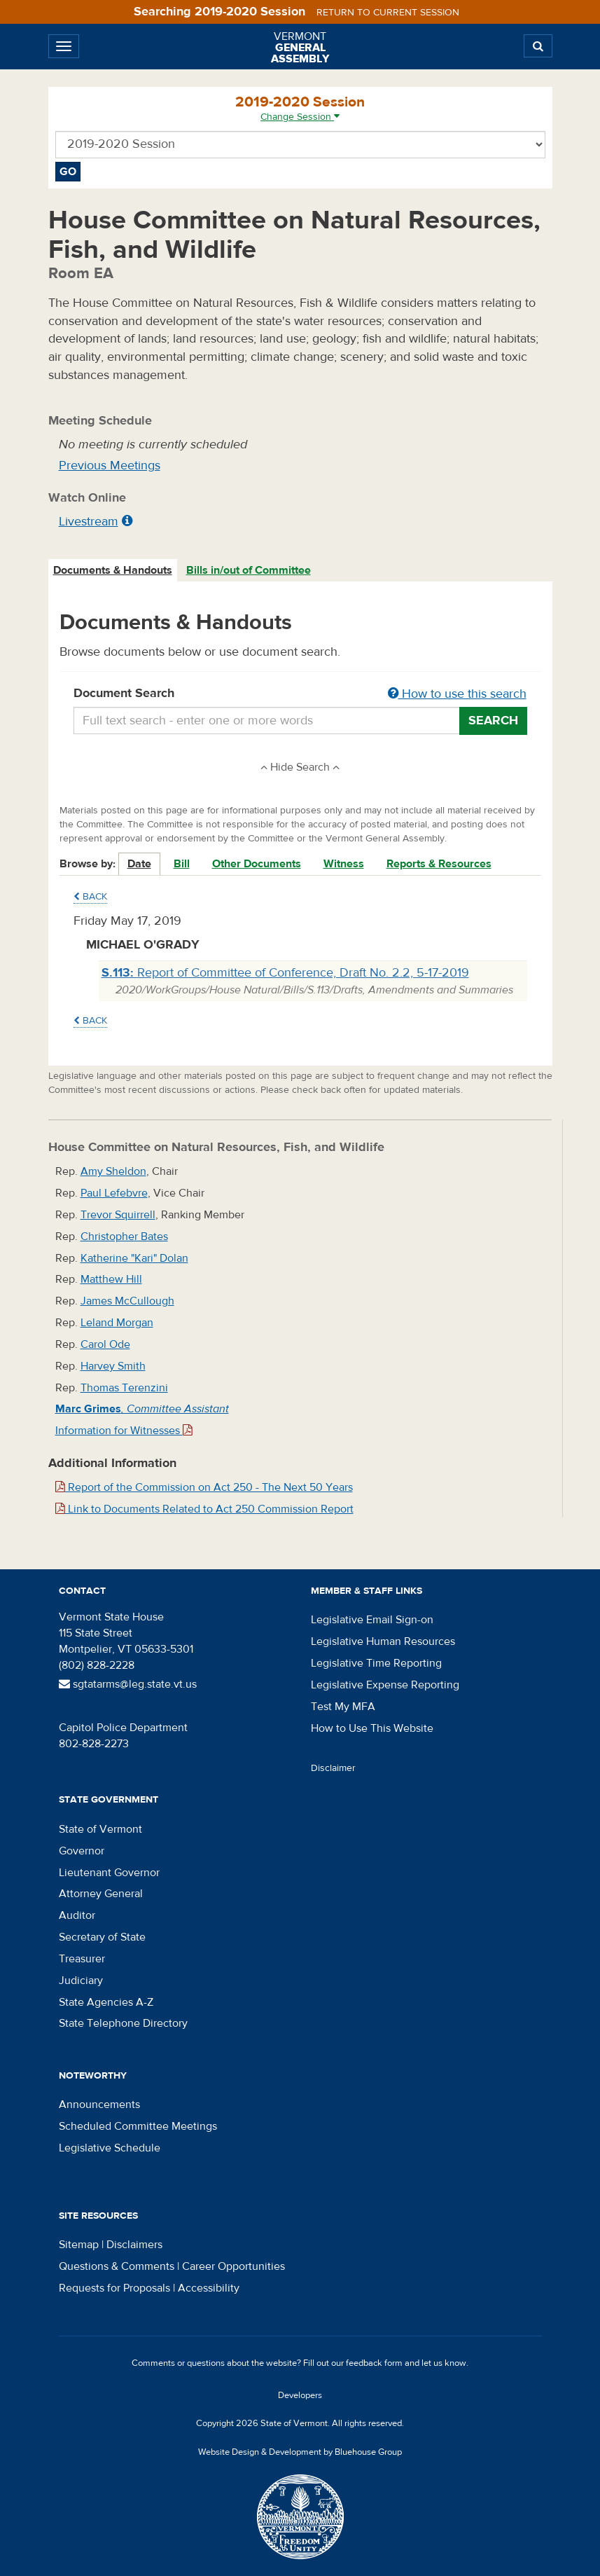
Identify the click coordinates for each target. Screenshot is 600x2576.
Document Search (300, 694)
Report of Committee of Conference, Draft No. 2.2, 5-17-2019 (285, 973)
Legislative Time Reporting (376, 1663)
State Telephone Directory (123, 2023)
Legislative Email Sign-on (372, 1620)
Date (139, 864)
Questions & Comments (116, 2266)
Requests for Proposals (114, 2288)
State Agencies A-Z (106, 2002)
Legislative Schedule (109, 2148)
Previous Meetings (109, 465)
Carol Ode (105, 1344)
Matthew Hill (111, 1279)
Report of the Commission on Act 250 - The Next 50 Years (204, 1487)
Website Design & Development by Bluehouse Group (300, 2452)
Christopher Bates (124, 1237)
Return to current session (387, 12)
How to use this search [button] (457, 694)
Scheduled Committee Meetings (138, 2126)
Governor (81, 1851)
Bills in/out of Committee (248, 570)
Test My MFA (343, 1707)
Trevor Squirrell (118, 1215)
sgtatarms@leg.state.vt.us (128, 1684)
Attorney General (101, 1894)
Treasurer (82, 1959)
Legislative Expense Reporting (385, 1685)
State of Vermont (100, 1829)
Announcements (99, 2105)
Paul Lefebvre (114, 1193)
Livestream (88, 522)
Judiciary (81, 1981)
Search (493, 720)
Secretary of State (102, 1937)
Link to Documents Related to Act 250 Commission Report (204, 1509)
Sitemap (79, 2245)
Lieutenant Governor (109, 1873)
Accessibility (208, 2288)
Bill (182, 864)
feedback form (374, 2363)
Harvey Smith (113, 1366)
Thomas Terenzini (124, 1388)
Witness (343, 864)
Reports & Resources (438, 864)
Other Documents (256, 864)
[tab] (113, 570)
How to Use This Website (372, 1728)
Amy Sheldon (113, 1171)
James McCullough (127, 1301)
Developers (300, 2395)
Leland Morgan (117, 1323)
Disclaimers (134, 2245)
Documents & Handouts (112, 570)
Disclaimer (333, 1768)
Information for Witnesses (124, 1431)
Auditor (77, 1915)
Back (90, 896)
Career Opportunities (233, 2266)
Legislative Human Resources (383, 1641)
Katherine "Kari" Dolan (134, 1258)
